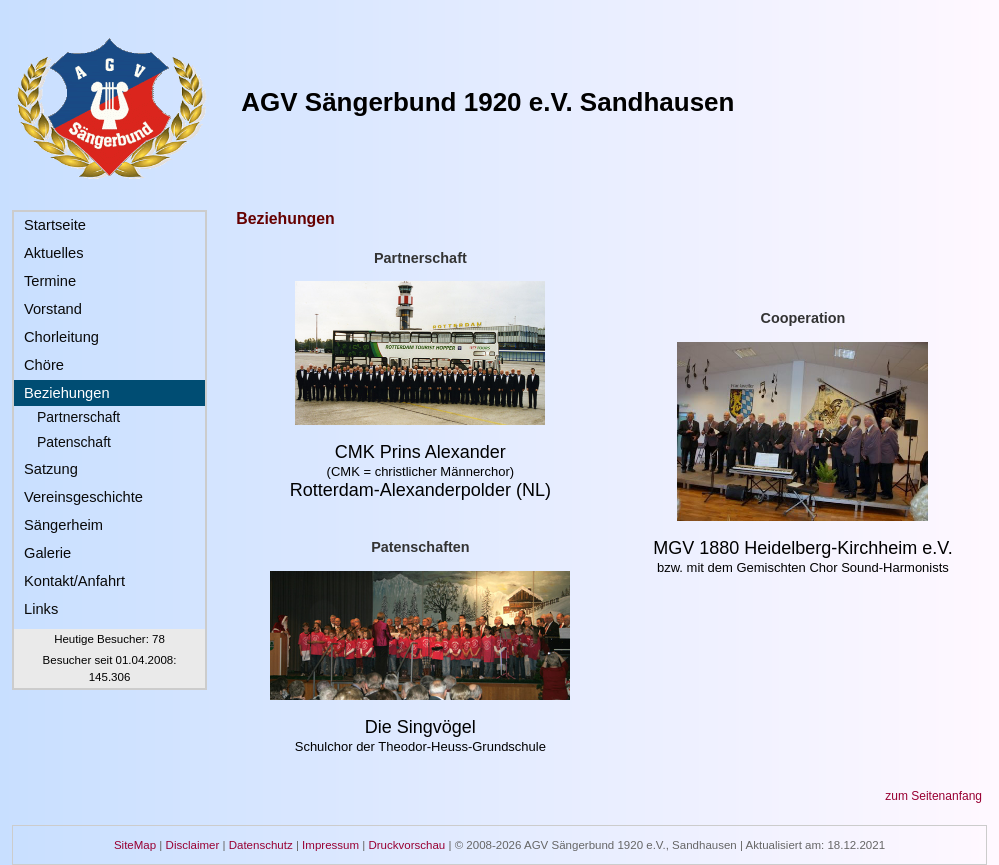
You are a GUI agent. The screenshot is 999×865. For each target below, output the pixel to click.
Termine (50, 281)
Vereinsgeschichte (83, 497)
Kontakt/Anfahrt (74, 581)
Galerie (47, 553)
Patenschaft (74, 442)
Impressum (330, 845)
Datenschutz (261, 845)
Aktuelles (53, 253)
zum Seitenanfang (933, 796)
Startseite (55, 225)
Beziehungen (67, 393)
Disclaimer (193, 845)
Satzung (51, 469)
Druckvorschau (406, 845)
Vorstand (53, 309)
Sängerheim (63, 525)
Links (41, 609)
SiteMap (135, 845)
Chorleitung (61, 337)
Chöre (44, 365)
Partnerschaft (78, 417)
